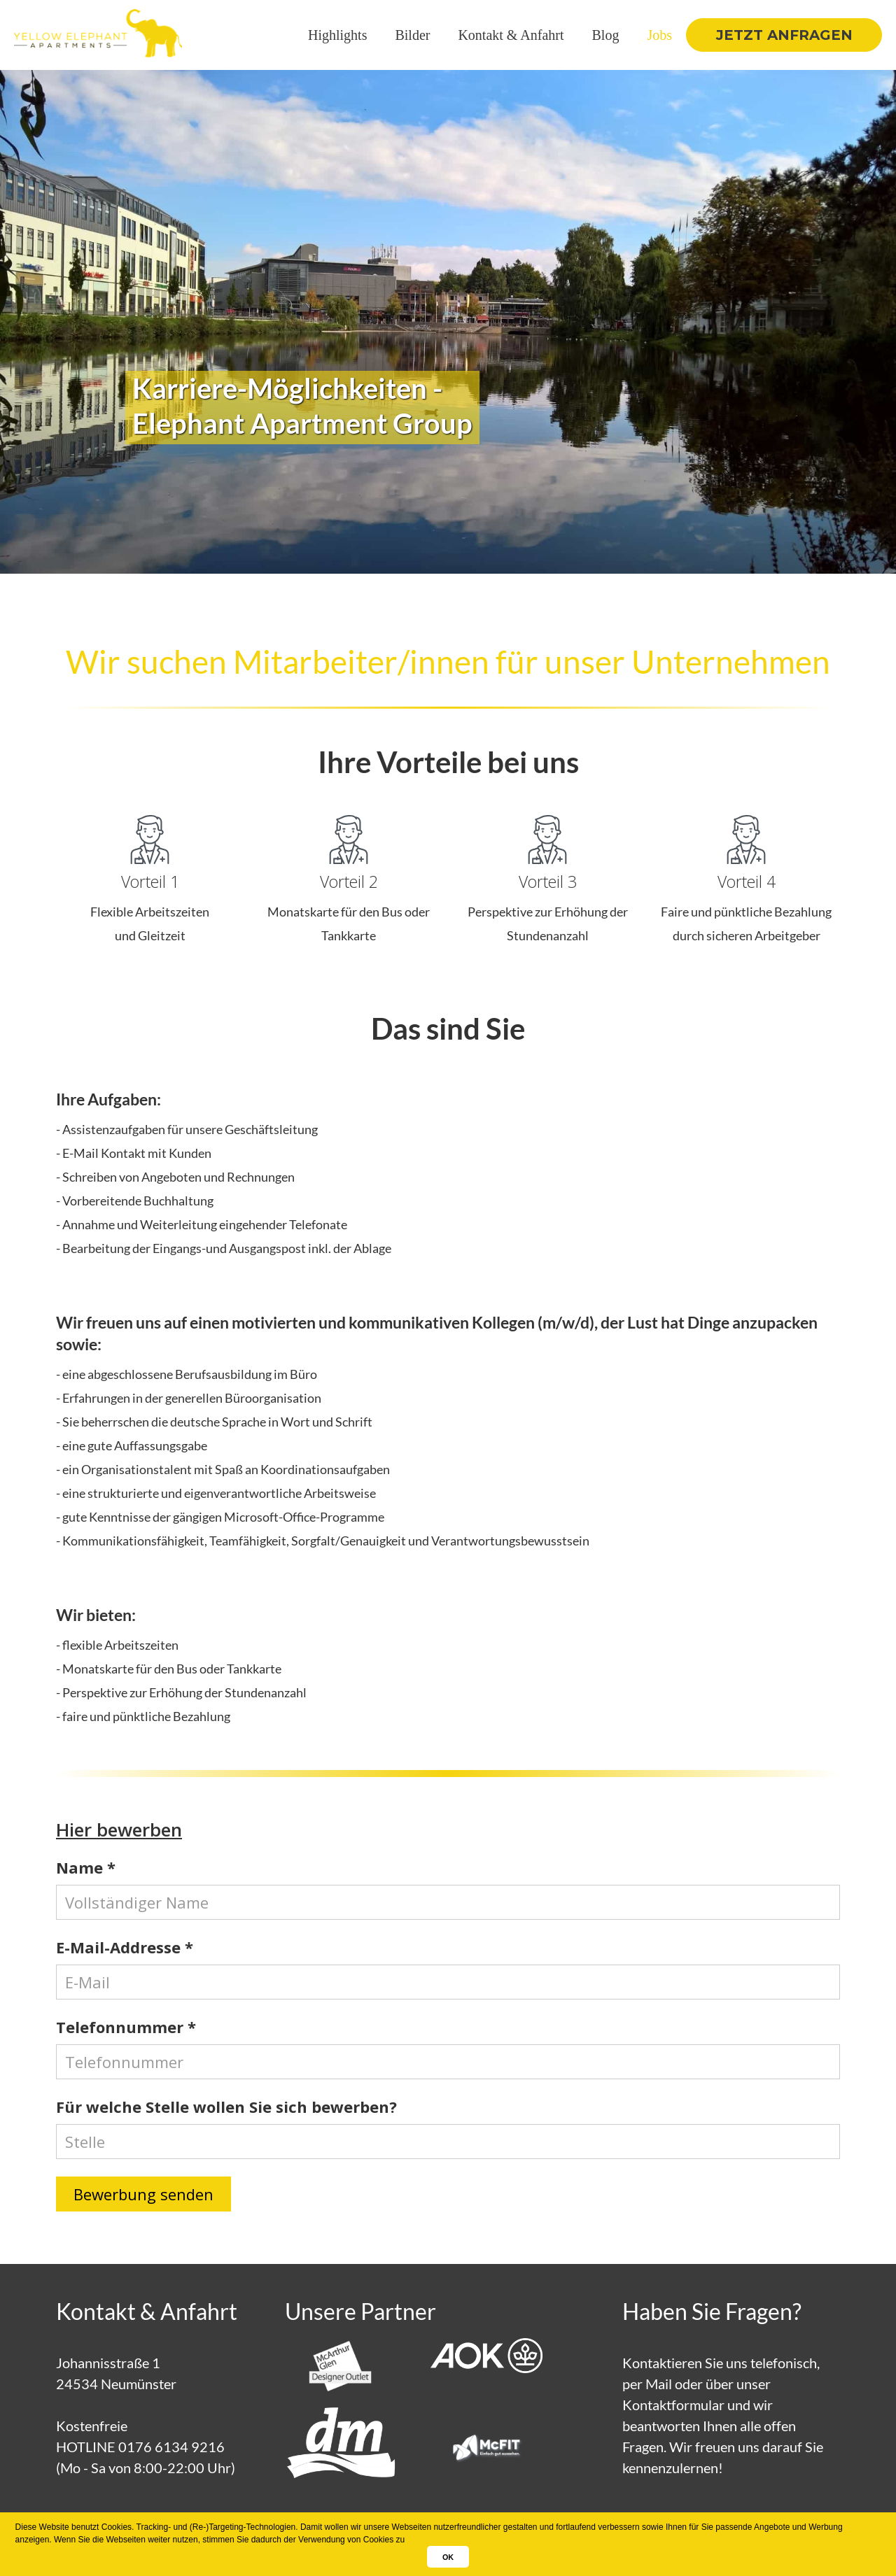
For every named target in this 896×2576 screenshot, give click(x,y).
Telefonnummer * (126, 2027)
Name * (85, 1867)
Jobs (659, 35)
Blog (606, 35)
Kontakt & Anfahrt (511, 35)
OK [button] (448, 2557)
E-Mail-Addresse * (124, 1947)
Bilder (412, 35)
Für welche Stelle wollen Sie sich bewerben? (226, 2107)
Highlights (337, 35)
